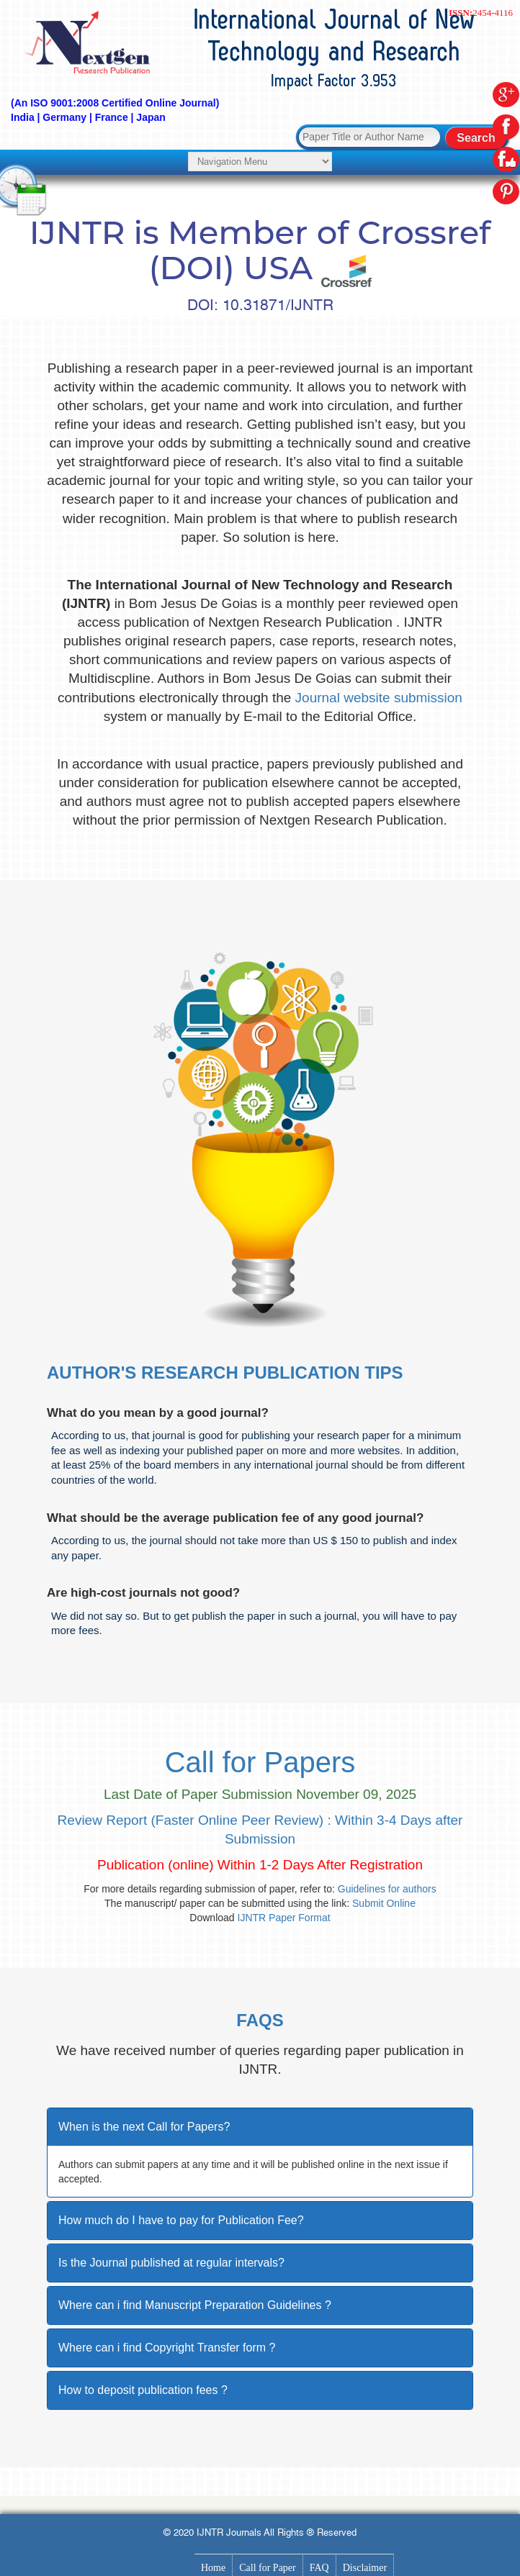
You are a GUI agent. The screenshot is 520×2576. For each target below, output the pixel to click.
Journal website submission (378, 697)
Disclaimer (365, 2567)
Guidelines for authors (387, 1889)
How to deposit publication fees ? (143, 2390)
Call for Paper (267, 2567)
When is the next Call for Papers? (144, 2127)
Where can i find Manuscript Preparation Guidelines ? (194, 2305)
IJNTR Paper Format (284, 1917)
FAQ (319, 2567)
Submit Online (384, 1903)
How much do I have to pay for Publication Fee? (181, 2220)
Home (213, 2567)
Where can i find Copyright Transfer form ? (166, 2347)
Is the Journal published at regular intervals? (171, 2263)
